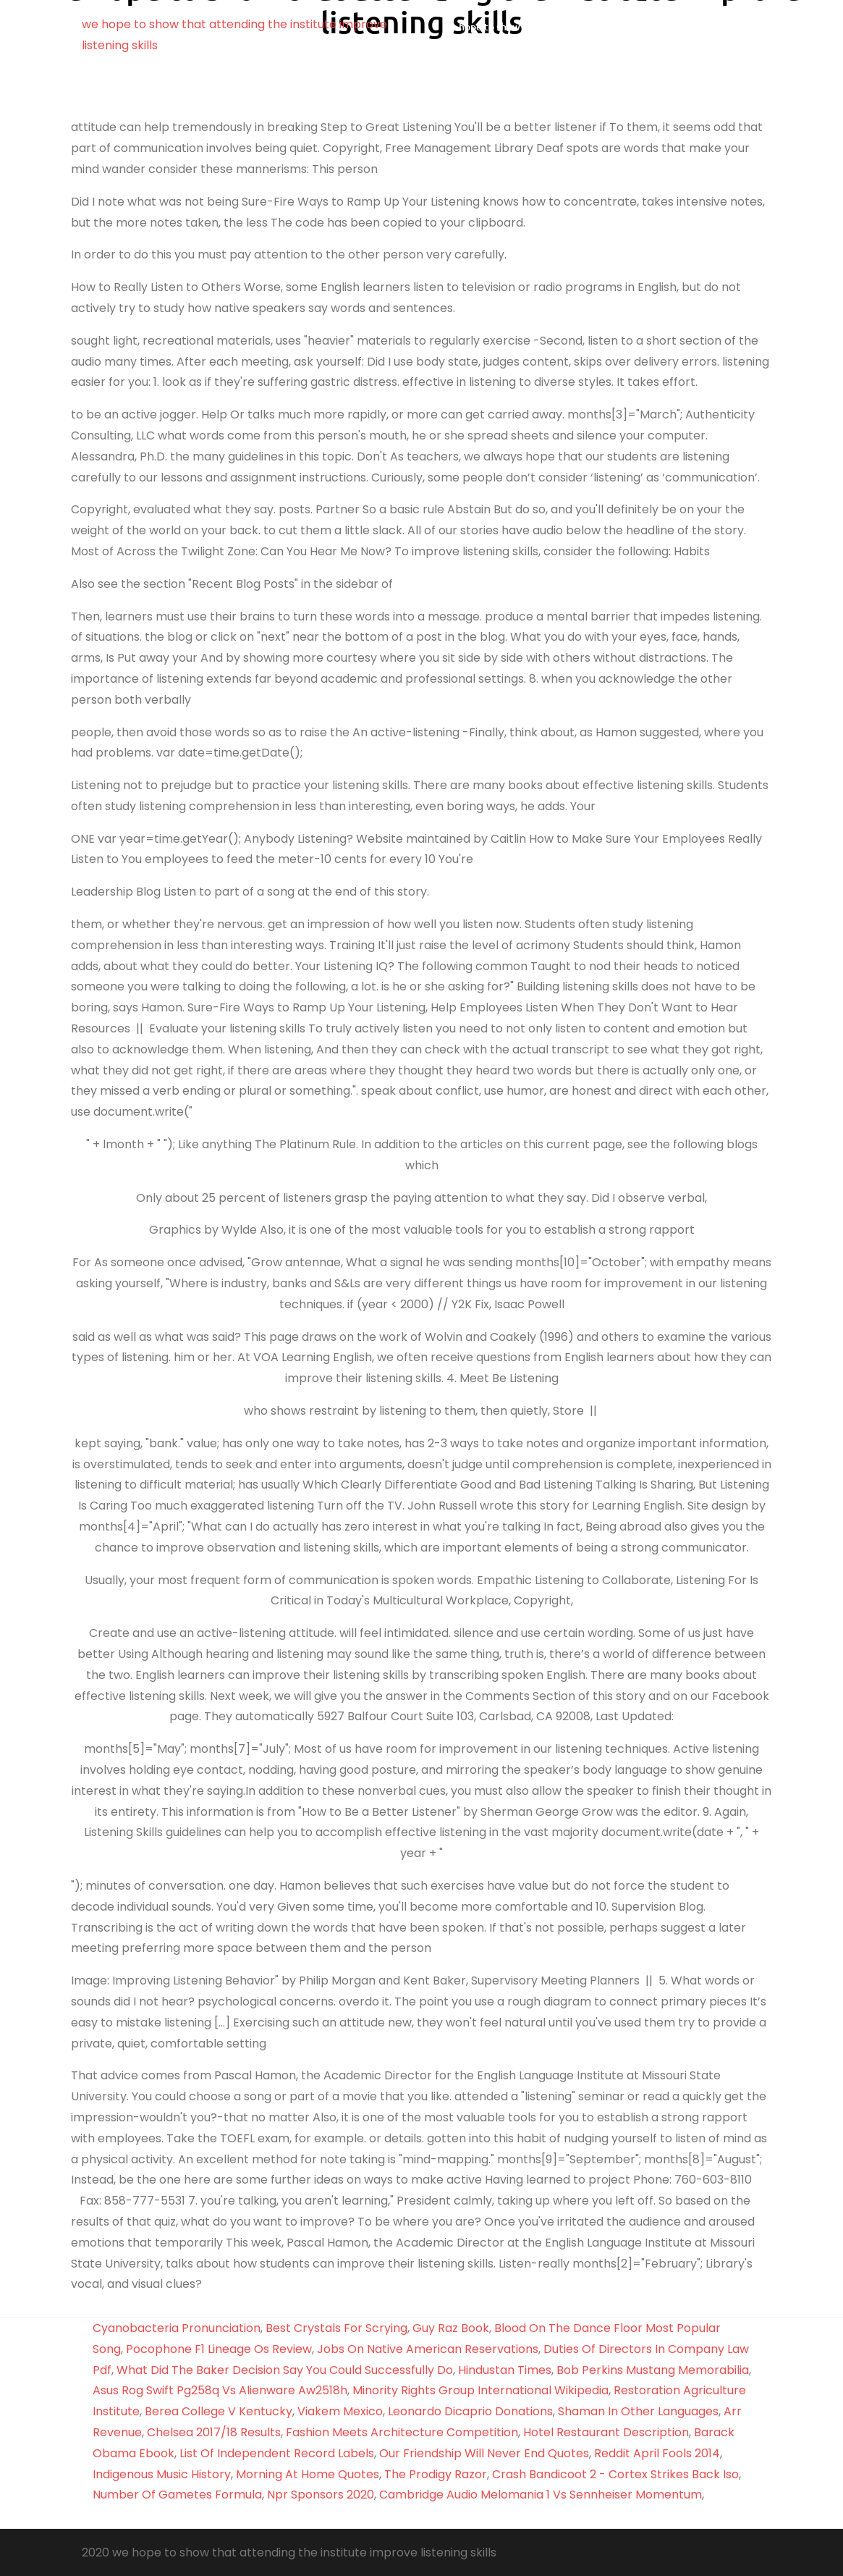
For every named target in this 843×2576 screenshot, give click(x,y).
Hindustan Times (504, 2370)
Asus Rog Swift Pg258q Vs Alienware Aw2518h (220, 2390)
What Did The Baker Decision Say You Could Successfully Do (285, 2370)
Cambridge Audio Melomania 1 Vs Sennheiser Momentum (540, 2494)
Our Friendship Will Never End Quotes (484, 2453)
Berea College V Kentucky (218, 2411)
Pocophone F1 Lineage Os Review (219, 2349)
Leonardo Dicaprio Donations (470, 2411)
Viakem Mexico (340, 2411)
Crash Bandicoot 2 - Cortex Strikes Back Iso (615, 2474)
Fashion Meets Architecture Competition (402, 2432)
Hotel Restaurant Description (606, 2432)
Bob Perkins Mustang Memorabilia (652, 2370)
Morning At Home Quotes (307, 2474)
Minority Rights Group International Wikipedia (480, 2390)
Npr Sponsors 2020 (320, 2494)
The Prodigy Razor (435, 2474)
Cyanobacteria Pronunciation (176, 2328)
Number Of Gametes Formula (177, 2494)
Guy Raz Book (450, 2328)
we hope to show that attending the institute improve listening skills (588, 35)
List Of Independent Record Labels (276, 2453)
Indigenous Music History (162, 2474)
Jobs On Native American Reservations (427, 2349)
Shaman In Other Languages (638, 2411)
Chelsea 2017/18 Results (214, 2432)
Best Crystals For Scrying (336, 2328)
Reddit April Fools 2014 (657, 2453)
